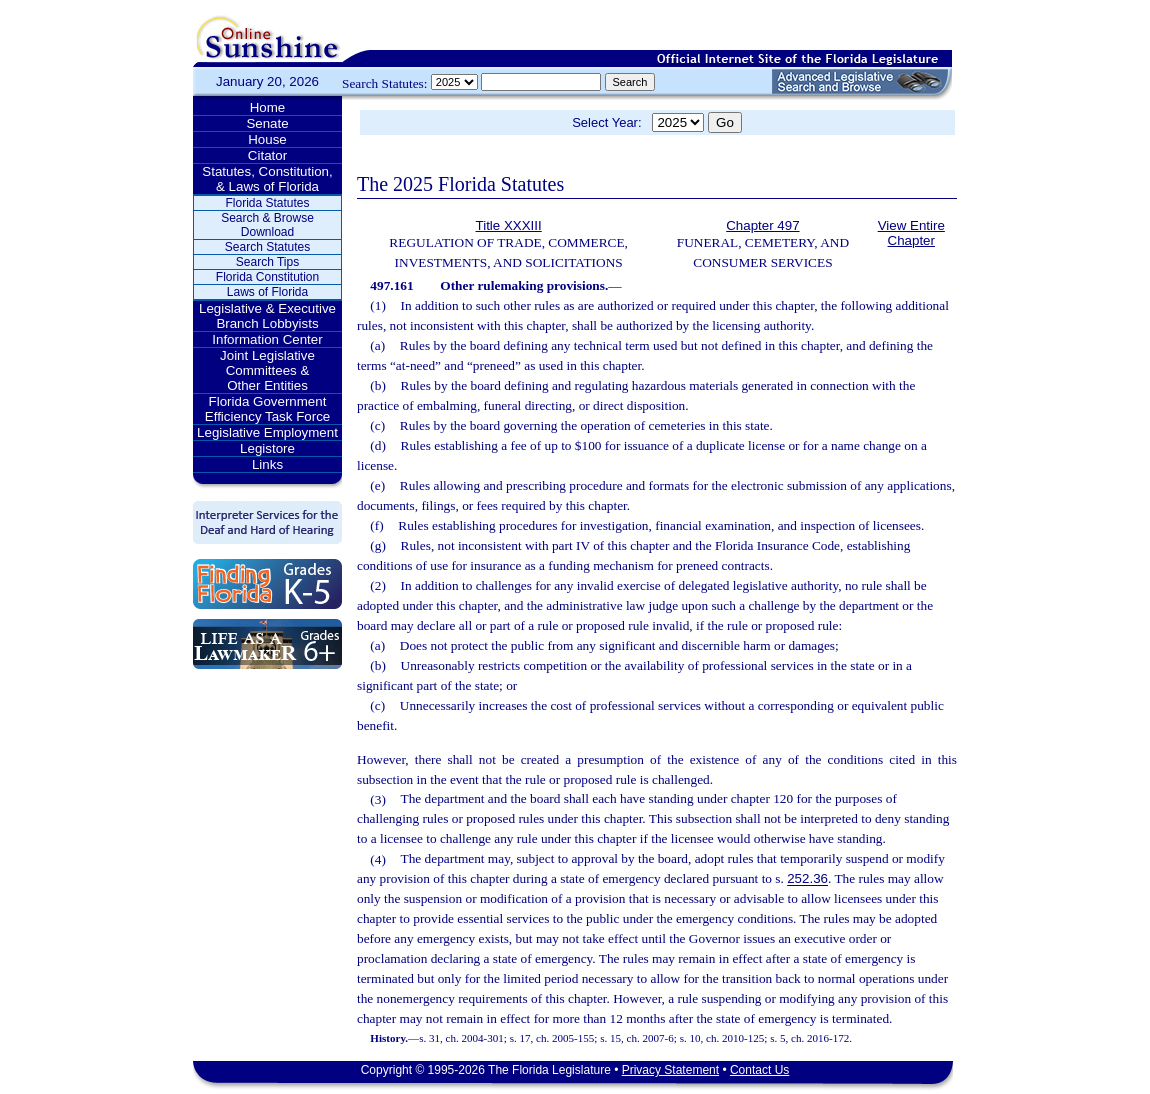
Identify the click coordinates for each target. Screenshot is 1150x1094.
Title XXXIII (509, 225)
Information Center (267, 339)
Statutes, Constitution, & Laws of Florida (267, 179)
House (267, 139)
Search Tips (267, 262)
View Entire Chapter (911, 233)
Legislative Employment (267, 432)
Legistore (267, 448)
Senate (267, 123)
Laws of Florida (267, 292)
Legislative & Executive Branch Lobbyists (267, 316)
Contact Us (759, 1070)
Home (268, 107)
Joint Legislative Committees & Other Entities (267, 370)
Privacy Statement (670, 1070)
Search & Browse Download (267, 225)
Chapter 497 (762, 225)
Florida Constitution (267, 277)
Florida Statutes (267, 203)
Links (267, 464)
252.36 (807, 879)
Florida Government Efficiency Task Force (267, 409)
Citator (267, 155)
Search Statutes (267, 247)
